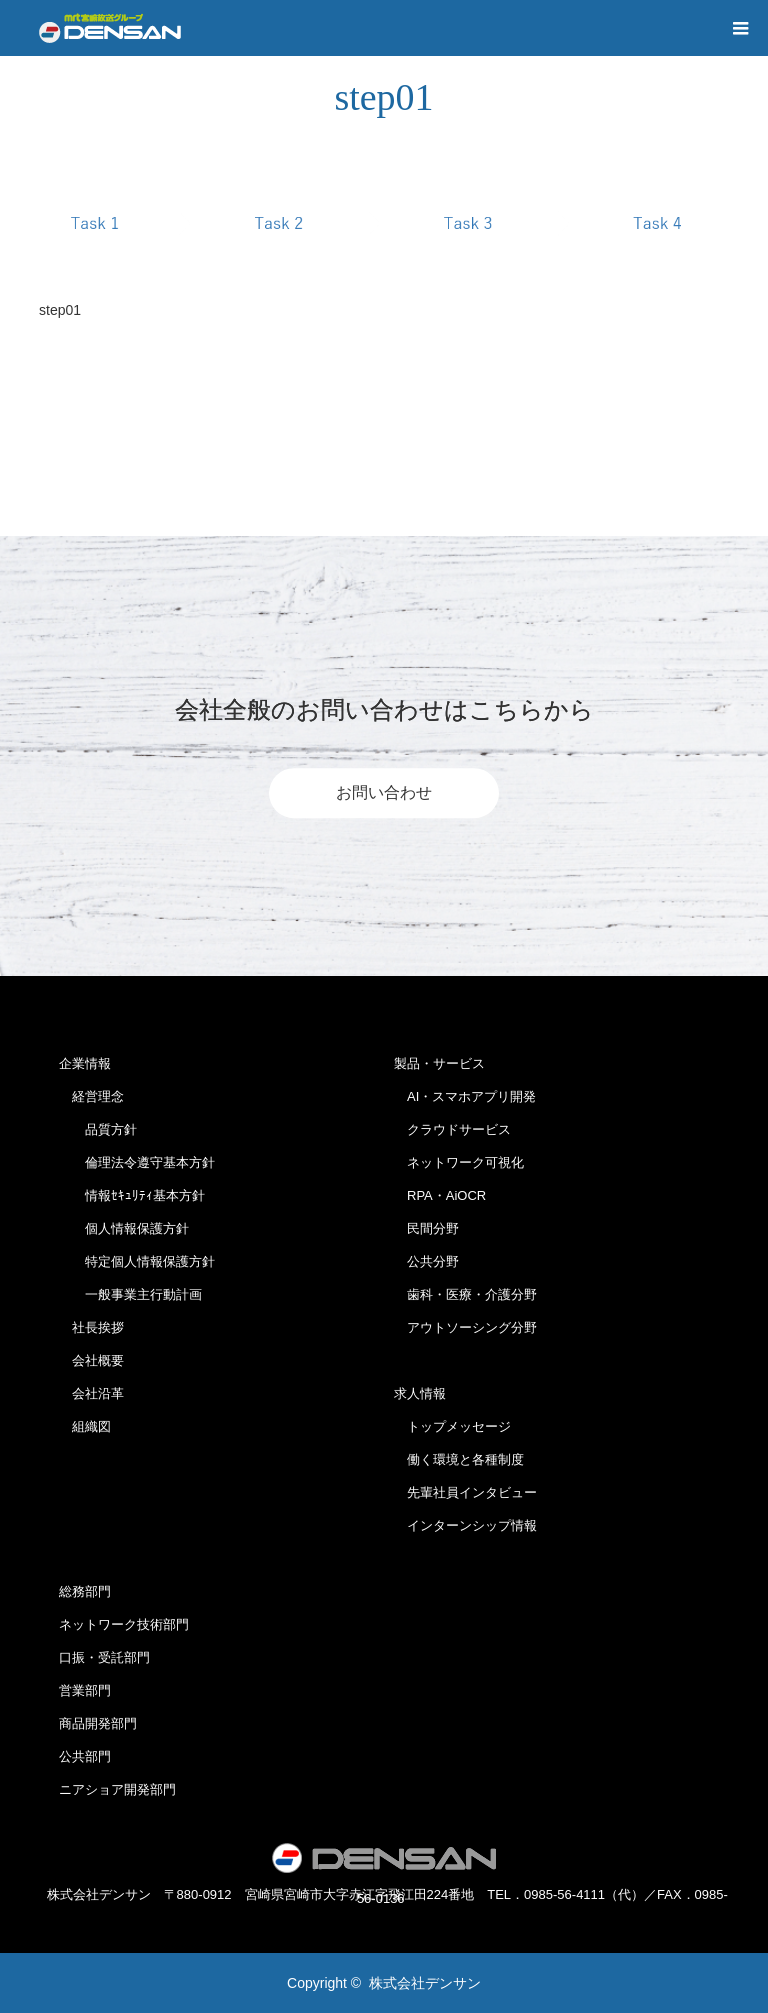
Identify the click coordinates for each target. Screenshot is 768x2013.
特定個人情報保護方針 (137, 1261)
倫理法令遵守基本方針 (137, 1162)
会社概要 (91, 1360)
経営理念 (91, 1096)
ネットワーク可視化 (459, 1162)
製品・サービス (439, 1063)
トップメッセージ (452, 1426)
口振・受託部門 (104, 1657)
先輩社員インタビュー (465, 1492)
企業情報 (85, 1063)
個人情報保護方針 (124, 1228)
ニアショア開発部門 (117, 1789)
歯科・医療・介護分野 (465, 1294)
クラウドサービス (452, 1129)
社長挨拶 (91, 1327)
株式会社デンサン (425, 1983)
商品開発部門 (98, 1723)
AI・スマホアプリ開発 (465, 1096)
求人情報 (420, 1393)
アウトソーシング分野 (465, 1327)
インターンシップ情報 (465, 1525)
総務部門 (85, 1591)
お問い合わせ (384, 792)
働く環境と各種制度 (459, 1459)
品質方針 (98, 1129)
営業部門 (85, 1690)
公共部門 (85, 1756)
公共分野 (426, 1261)
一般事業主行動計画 (130, 1294)
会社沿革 (91, 1393)
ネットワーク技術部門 (124, 1624)
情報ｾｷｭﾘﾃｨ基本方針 (132, 1195)
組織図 (85, 1426)
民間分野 (426, 1228)
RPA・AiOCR (440, 1195)
